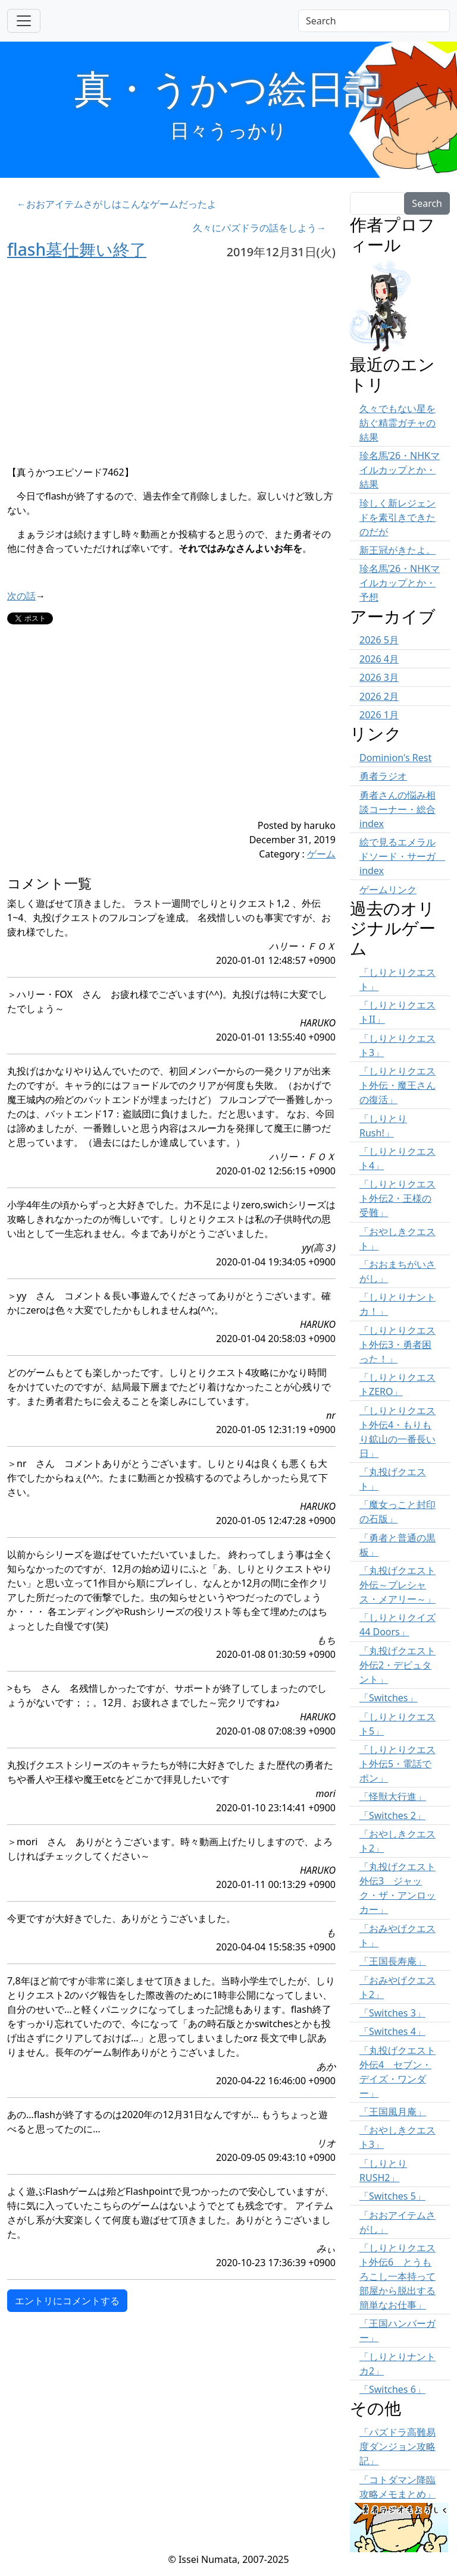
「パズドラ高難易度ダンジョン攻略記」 (397, 2446)
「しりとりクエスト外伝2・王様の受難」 (397, 1198)
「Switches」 (388, 1697)
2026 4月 (379, 658)
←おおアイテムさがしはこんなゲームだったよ (117, 204)
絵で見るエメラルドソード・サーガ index (402, 856)
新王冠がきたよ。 (397, 550)
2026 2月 (379, 696)
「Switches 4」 (392, 2031)
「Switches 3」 (392, 2012)
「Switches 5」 (392, 2196)
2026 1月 (379, 714)
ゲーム (321, 853)
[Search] (374, 21)
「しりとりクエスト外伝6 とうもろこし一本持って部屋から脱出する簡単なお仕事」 (397, 2276)
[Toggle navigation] (23, 21)
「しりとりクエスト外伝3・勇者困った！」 (397, 1344)
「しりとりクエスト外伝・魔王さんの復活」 (397, 1085)
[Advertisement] (144, 735)
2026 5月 (379, 639)
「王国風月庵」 (392, 2111)
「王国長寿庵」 (392, 1961)
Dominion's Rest (395, 757)
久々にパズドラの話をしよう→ (259, 227)
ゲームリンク (388, 889)
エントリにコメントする (67, 2300)
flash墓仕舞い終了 (76, 249)
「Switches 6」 (392, 2389)
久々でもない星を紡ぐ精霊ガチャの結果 (397, 423)
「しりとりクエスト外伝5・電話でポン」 (397, 1764)
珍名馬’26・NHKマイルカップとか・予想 (399, 583)
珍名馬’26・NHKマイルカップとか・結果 (399, 470)
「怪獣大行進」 (392, 1796)
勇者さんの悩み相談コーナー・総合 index (397, 809)
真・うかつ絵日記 (228, 88)
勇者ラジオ (383, 776)
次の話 (21, 595)
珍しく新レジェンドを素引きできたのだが (397, 517)
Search (427, 203)
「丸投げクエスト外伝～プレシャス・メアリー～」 (397, 1585)
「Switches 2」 (392, 1815)
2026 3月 (379, 677)
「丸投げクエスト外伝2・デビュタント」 (397, 1665)
